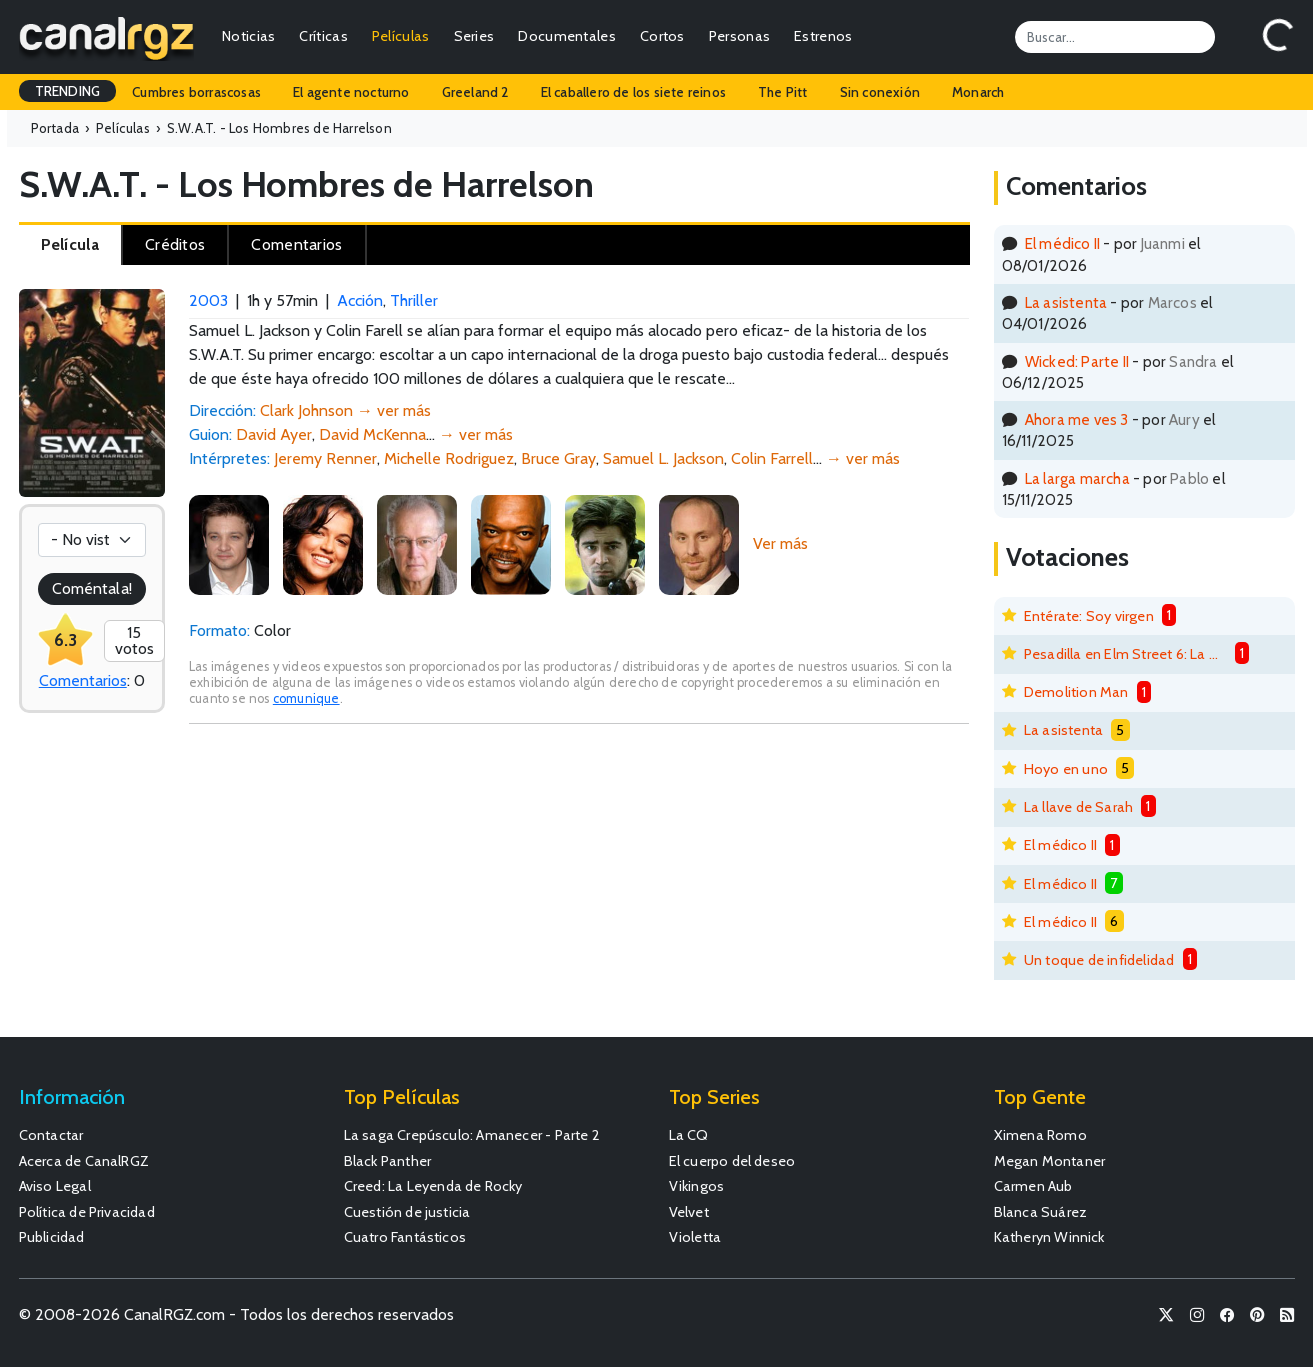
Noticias (248, 36)
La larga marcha (1077, 478)
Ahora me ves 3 (1077, 419)
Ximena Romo (1040, 1135)
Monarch (978, 92)
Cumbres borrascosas (196, 92)
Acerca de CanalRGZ (84, 1161)
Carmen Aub (1033, 1186)
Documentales (567, 36)
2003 (208, 300)
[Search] (1115, 37)
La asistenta (1066, 302)
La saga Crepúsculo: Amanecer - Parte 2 (472, 1135)
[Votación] (92, 540)
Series (474, 36)
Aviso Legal (55, 1186)
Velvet (689, 1212)
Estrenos (823, 36)
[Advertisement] (579, 890)
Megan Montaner (1050, 1161)
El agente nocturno (351, 92)
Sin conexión (880, 92)
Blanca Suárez (1041, 1212)
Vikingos (697, 1186)
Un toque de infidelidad (1099, 960)
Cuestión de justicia (407, 1212)
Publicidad (52, 1237)
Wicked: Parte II (1077, 361)
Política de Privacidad (87, 1212)
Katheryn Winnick (1049, 1237)
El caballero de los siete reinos (633, 92)
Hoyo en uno (1066, 769)
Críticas (323, 36)
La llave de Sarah (1078, 807)
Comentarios (83, 680)
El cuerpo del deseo (732, 1161)
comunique (306, 698)
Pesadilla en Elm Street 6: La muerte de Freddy (1125, 654)
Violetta (695, 1237)
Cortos (662, 36)
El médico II (1062, 243)
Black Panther (388, 1161)
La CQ (689, 1135)
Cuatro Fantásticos (405, 1237)
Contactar (51, 1135)
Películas (401, 36)
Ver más (780, 543)
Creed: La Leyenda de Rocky (433, 1186)
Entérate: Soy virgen (1089, 616)
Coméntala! (92, 588)
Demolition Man (1076, 692)
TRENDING (68, 91)
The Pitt (783, 92)
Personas (739, 36)
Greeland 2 (475, 92)
